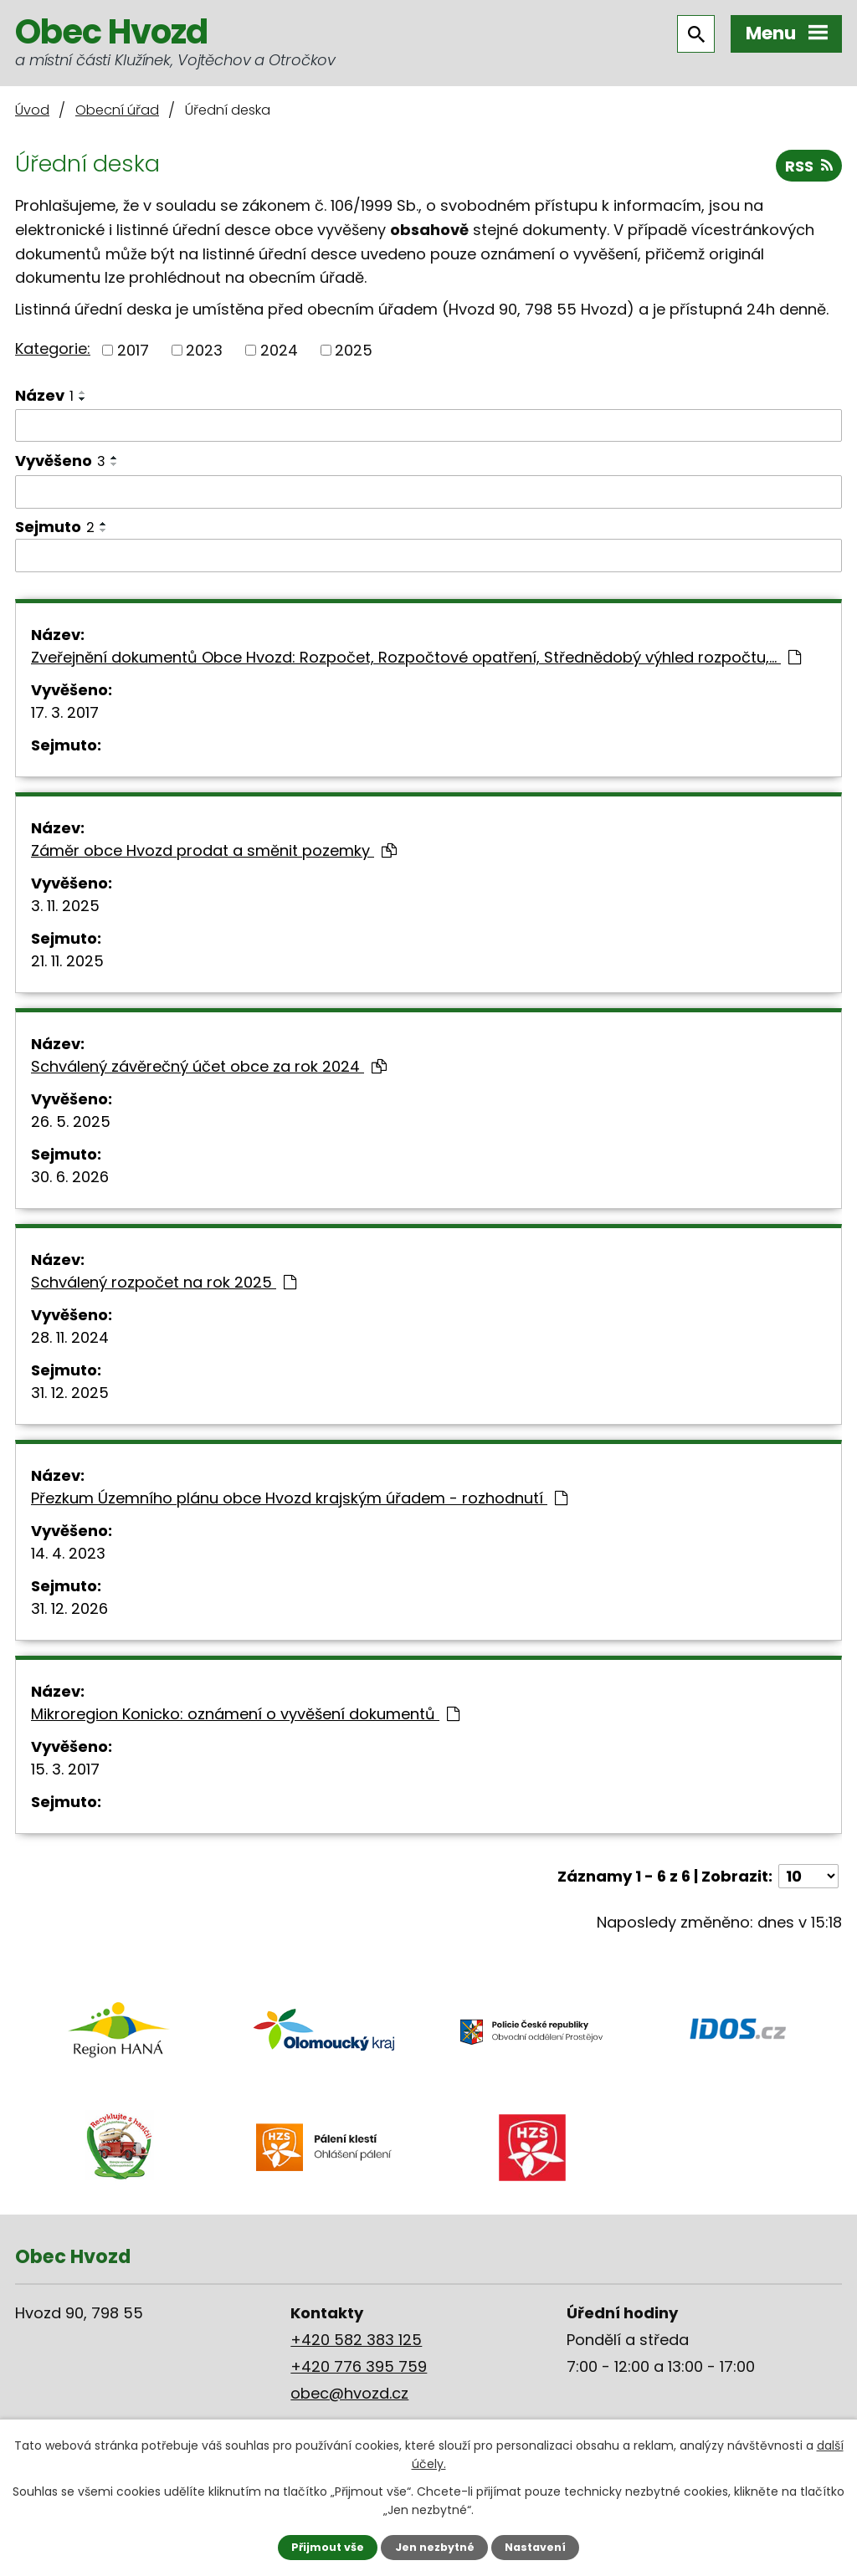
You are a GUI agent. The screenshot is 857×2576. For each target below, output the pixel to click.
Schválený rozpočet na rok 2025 (163, 1282)
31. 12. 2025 (70, 1392)
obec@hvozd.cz (349, 2393)
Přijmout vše (327, 2547)
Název (44, 395)
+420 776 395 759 (358, 2366)
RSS (809, 166)
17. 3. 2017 (65, 712)
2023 (204, 350)
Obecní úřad (117, 110)
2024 (279, 350)
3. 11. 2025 (65, 905)
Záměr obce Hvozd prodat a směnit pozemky (214, 850)
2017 (133, 350)
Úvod (32, 110)
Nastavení (535, 2547)
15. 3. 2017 (65, 1769)
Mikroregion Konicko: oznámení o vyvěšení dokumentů (245, 1713)
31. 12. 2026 (69, 1608)
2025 (353, 350)
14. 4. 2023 (68, 1553)
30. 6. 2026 (70, 1176)
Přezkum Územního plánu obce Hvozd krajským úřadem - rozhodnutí (299, 1498)
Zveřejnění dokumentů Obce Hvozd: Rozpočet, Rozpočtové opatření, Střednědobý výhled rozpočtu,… (416, 657)
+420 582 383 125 (356, 2339)
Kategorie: (52, 348)
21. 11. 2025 (67, 960)
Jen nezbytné (435, 2547)
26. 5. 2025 (70, 1121)
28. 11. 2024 (70, 1337)
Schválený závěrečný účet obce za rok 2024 (209, 1066)
